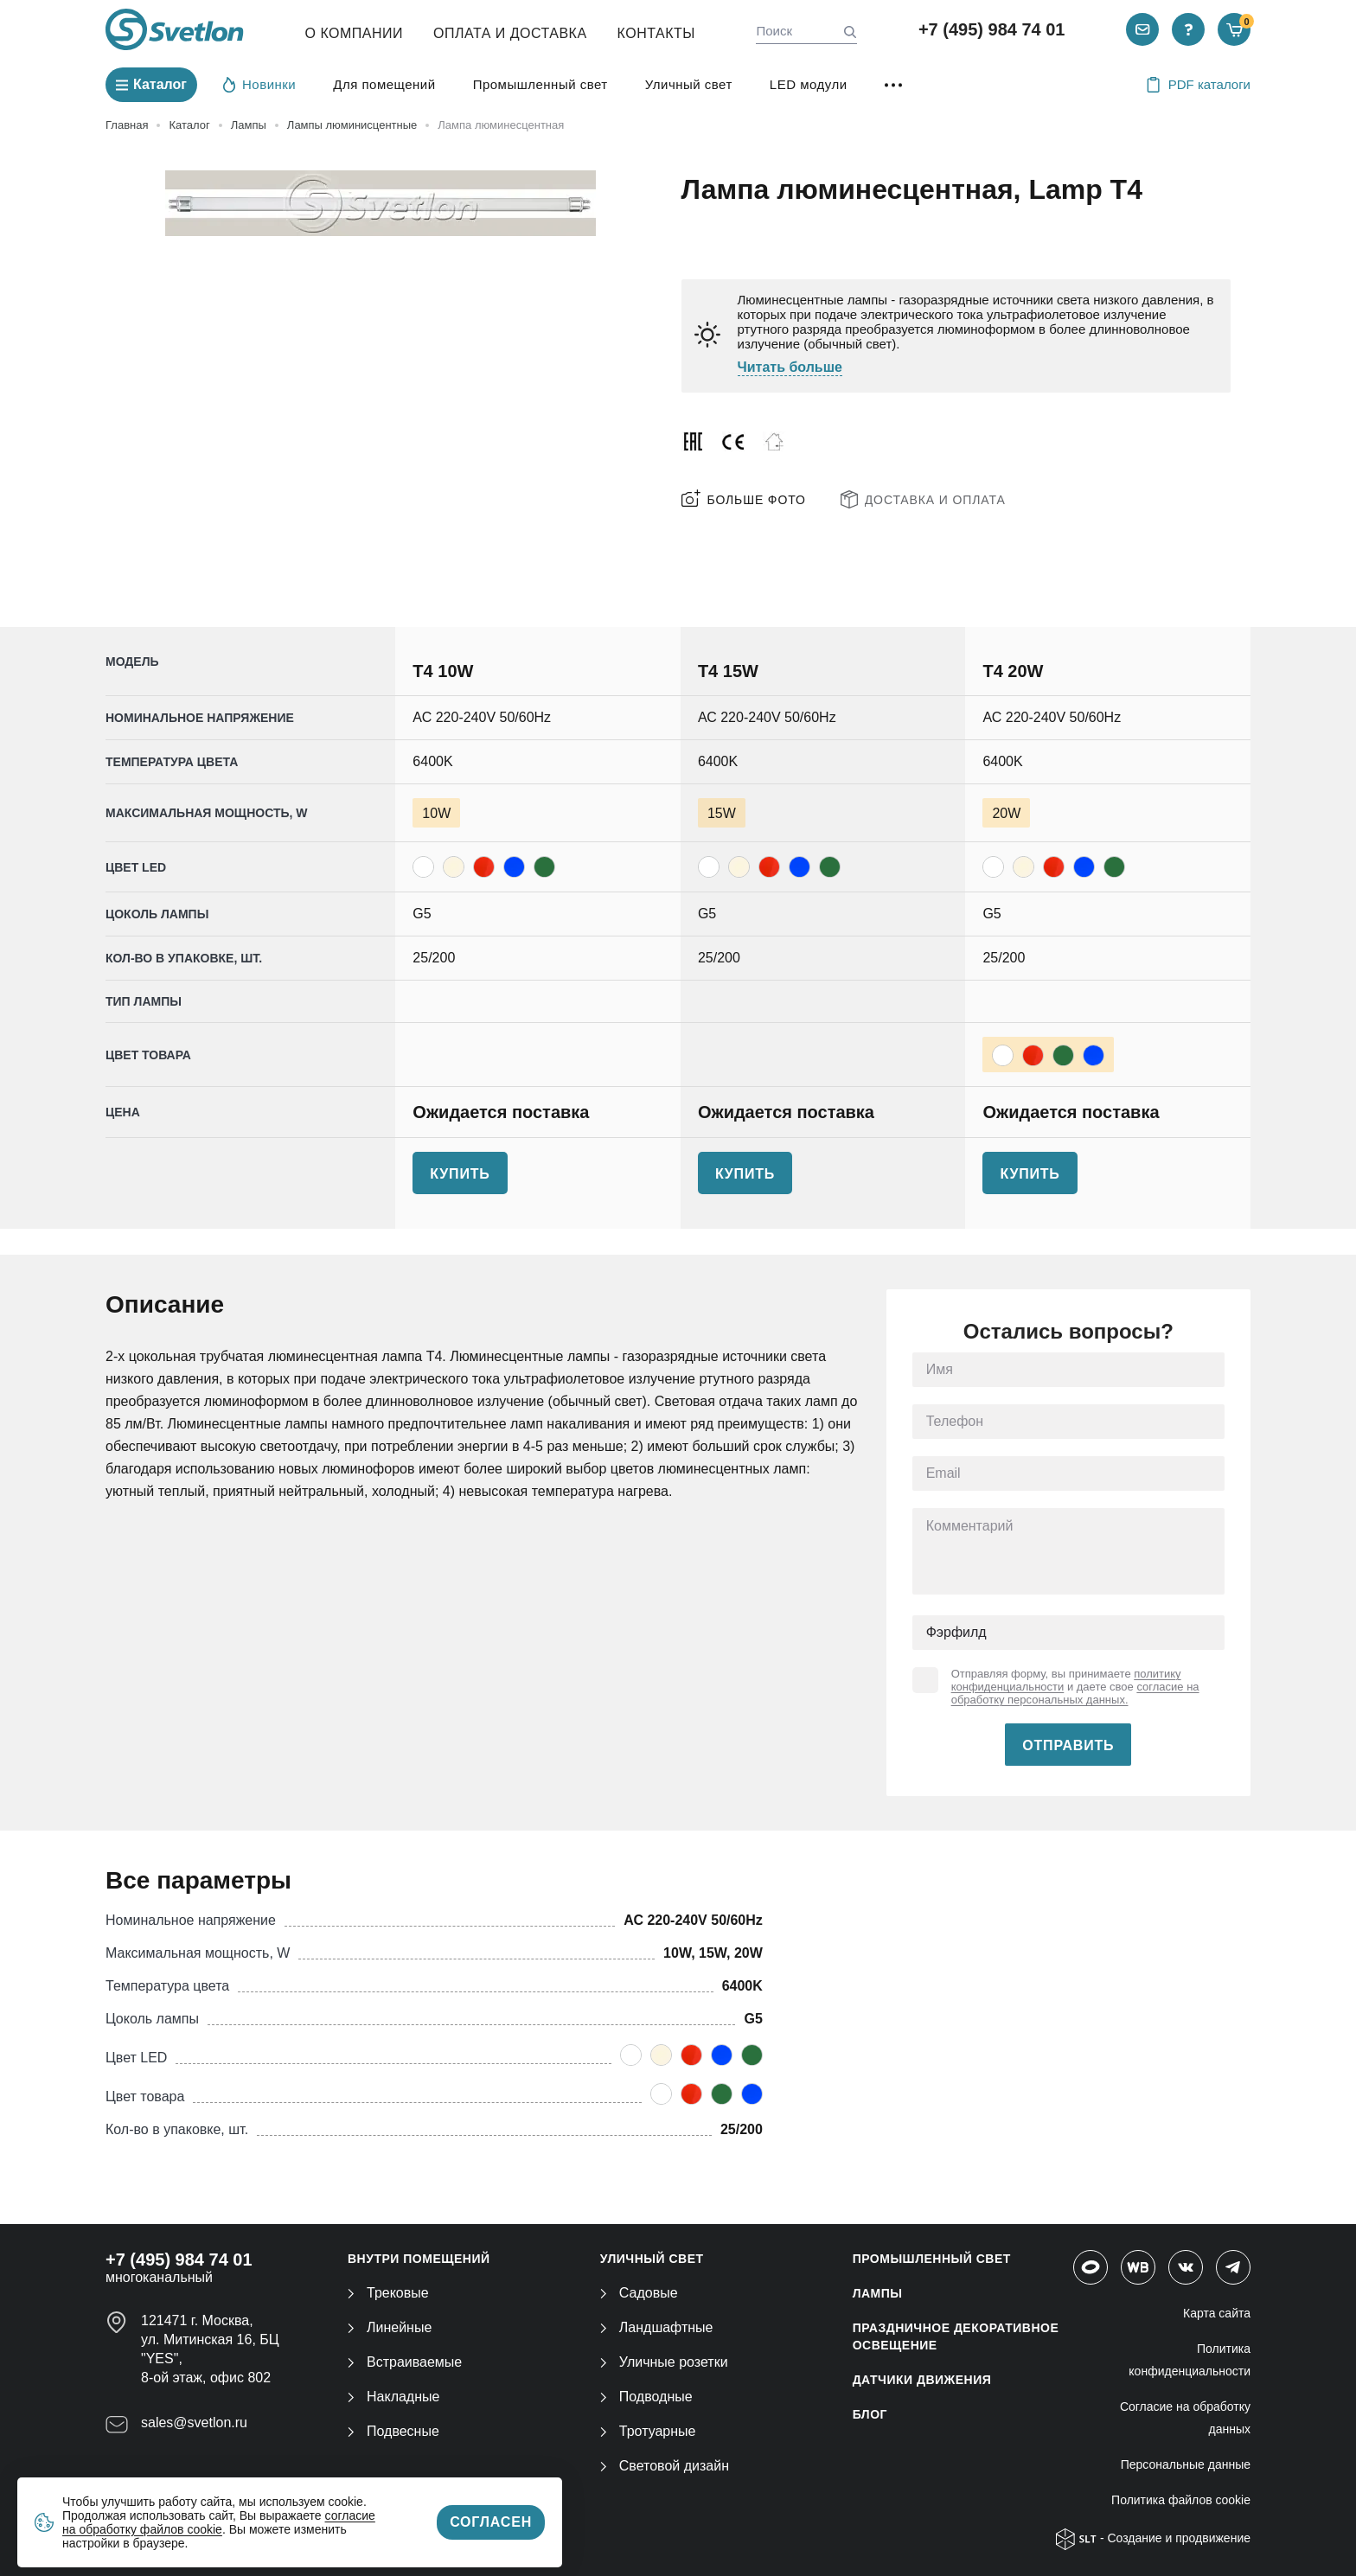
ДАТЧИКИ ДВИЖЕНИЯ (922, 2380)
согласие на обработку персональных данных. (1075, 1693)
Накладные (393, 2396)
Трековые (388, 2292)
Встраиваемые (405, 2362)
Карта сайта (1216, 2313)
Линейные (390, 2327)
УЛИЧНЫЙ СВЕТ (652, 2259)
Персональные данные (1185, 2464)
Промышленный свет (540, 84)
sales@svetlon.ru (194, 2422)
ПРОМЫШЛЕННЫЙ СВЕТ (932, 2259)
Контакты (656, 33)
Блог (870, 2414)
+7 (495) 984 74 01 (991, 29)
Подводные (646, 2396)
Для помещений (384, 84)
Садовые (639, 2292)
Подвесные (393, 2431)
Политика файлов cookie (1180, 2500)
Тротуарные (648, 2431)
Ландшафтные (656, 2327)
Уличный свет (688, 84)
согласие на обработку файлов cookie (218, 2522)
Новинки (259, 84)
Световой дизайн (664, 2465)
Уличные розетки (664, 2362)
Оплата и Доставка (510, 33)
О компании (354, 33)
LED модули (809, 84)
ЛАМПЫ (878, 2293)
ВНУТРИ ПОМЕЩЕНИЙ (419, 2259)
